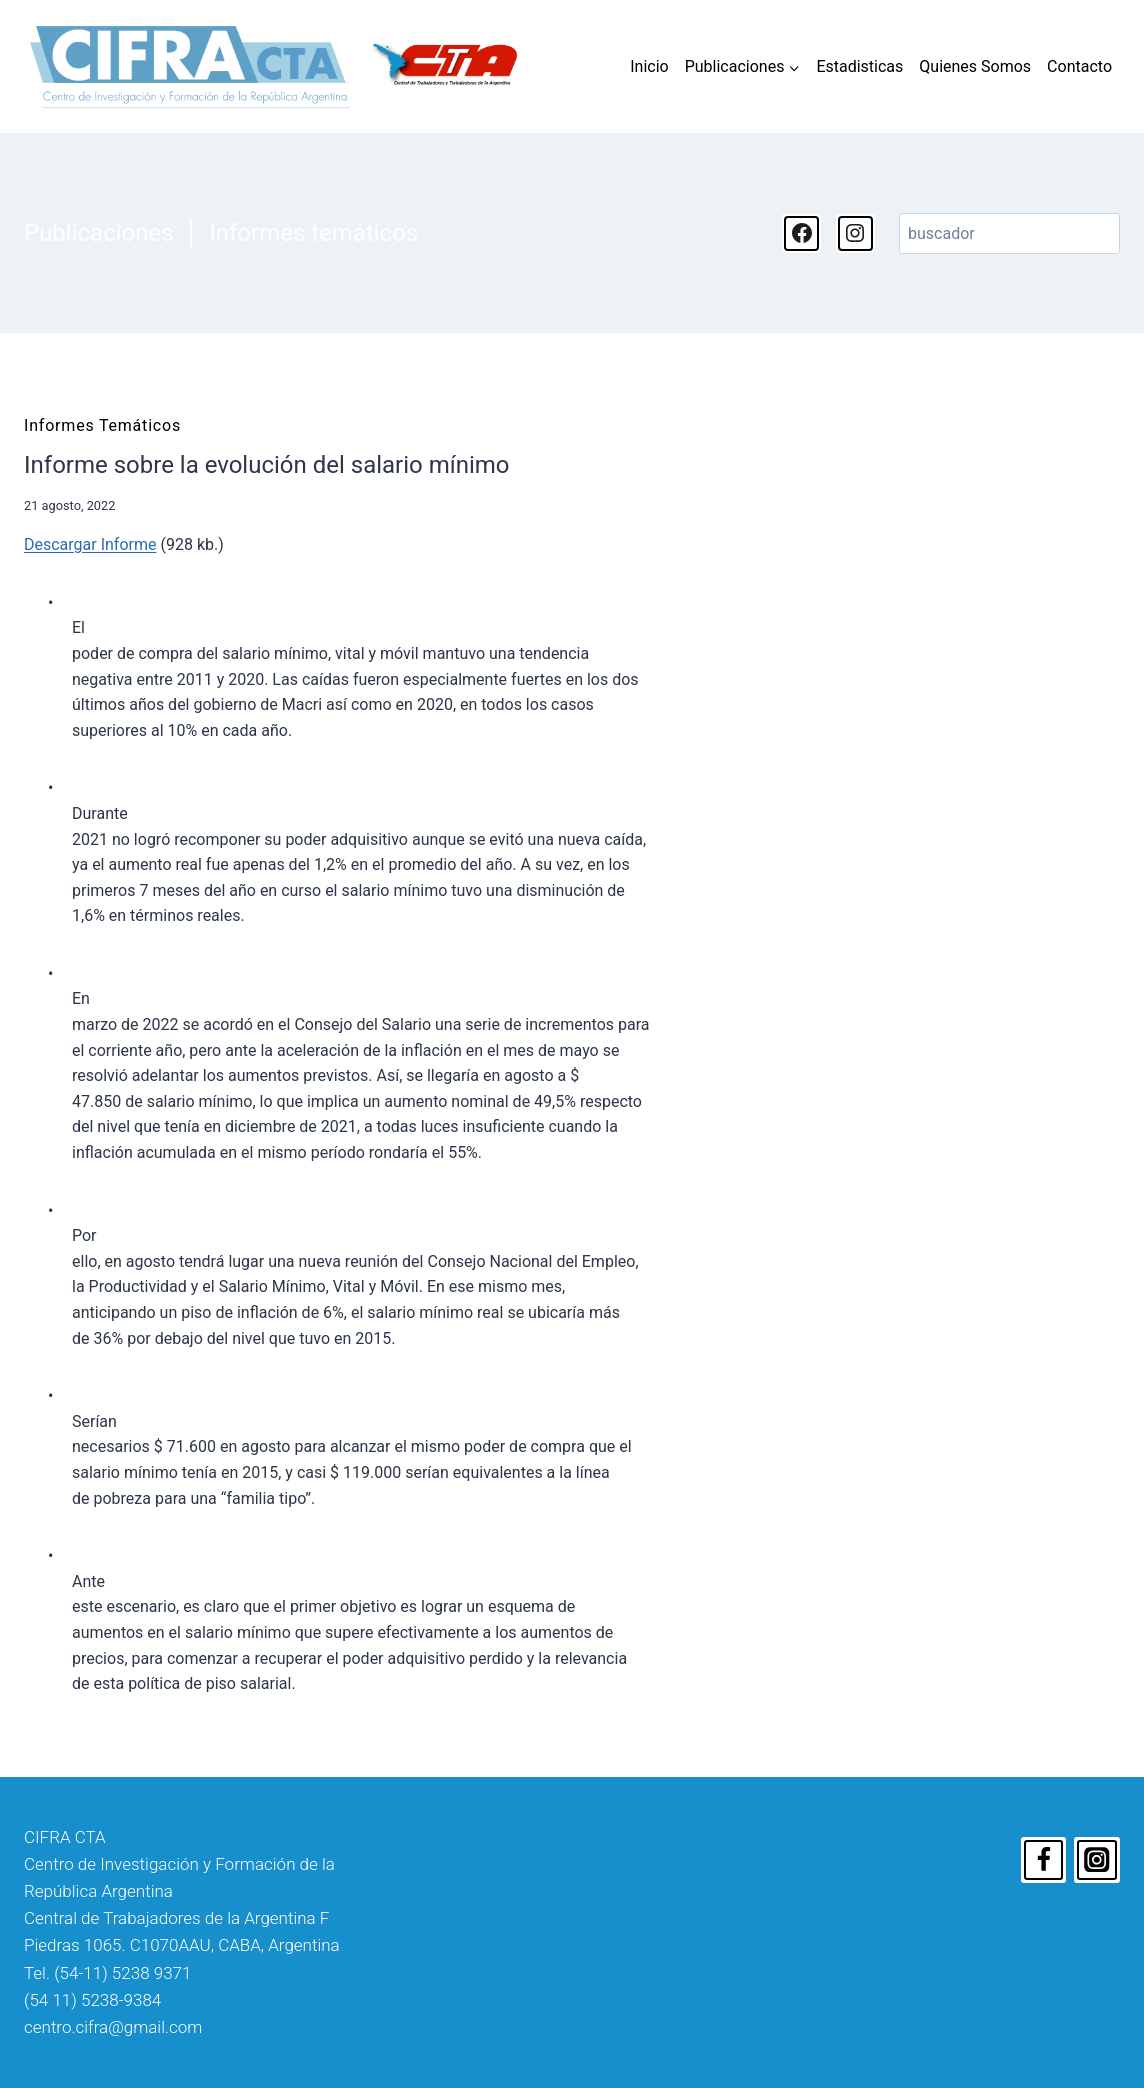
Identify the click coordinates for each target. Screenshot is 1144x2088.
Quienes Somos (975, 66)
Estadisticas (859, 66)
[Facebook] (1044, 1860)
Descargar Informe (90, 544)
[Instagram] (1097, 1860)
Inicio (649, 66)
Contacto (1079, 66)
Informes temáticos (313, 233)
